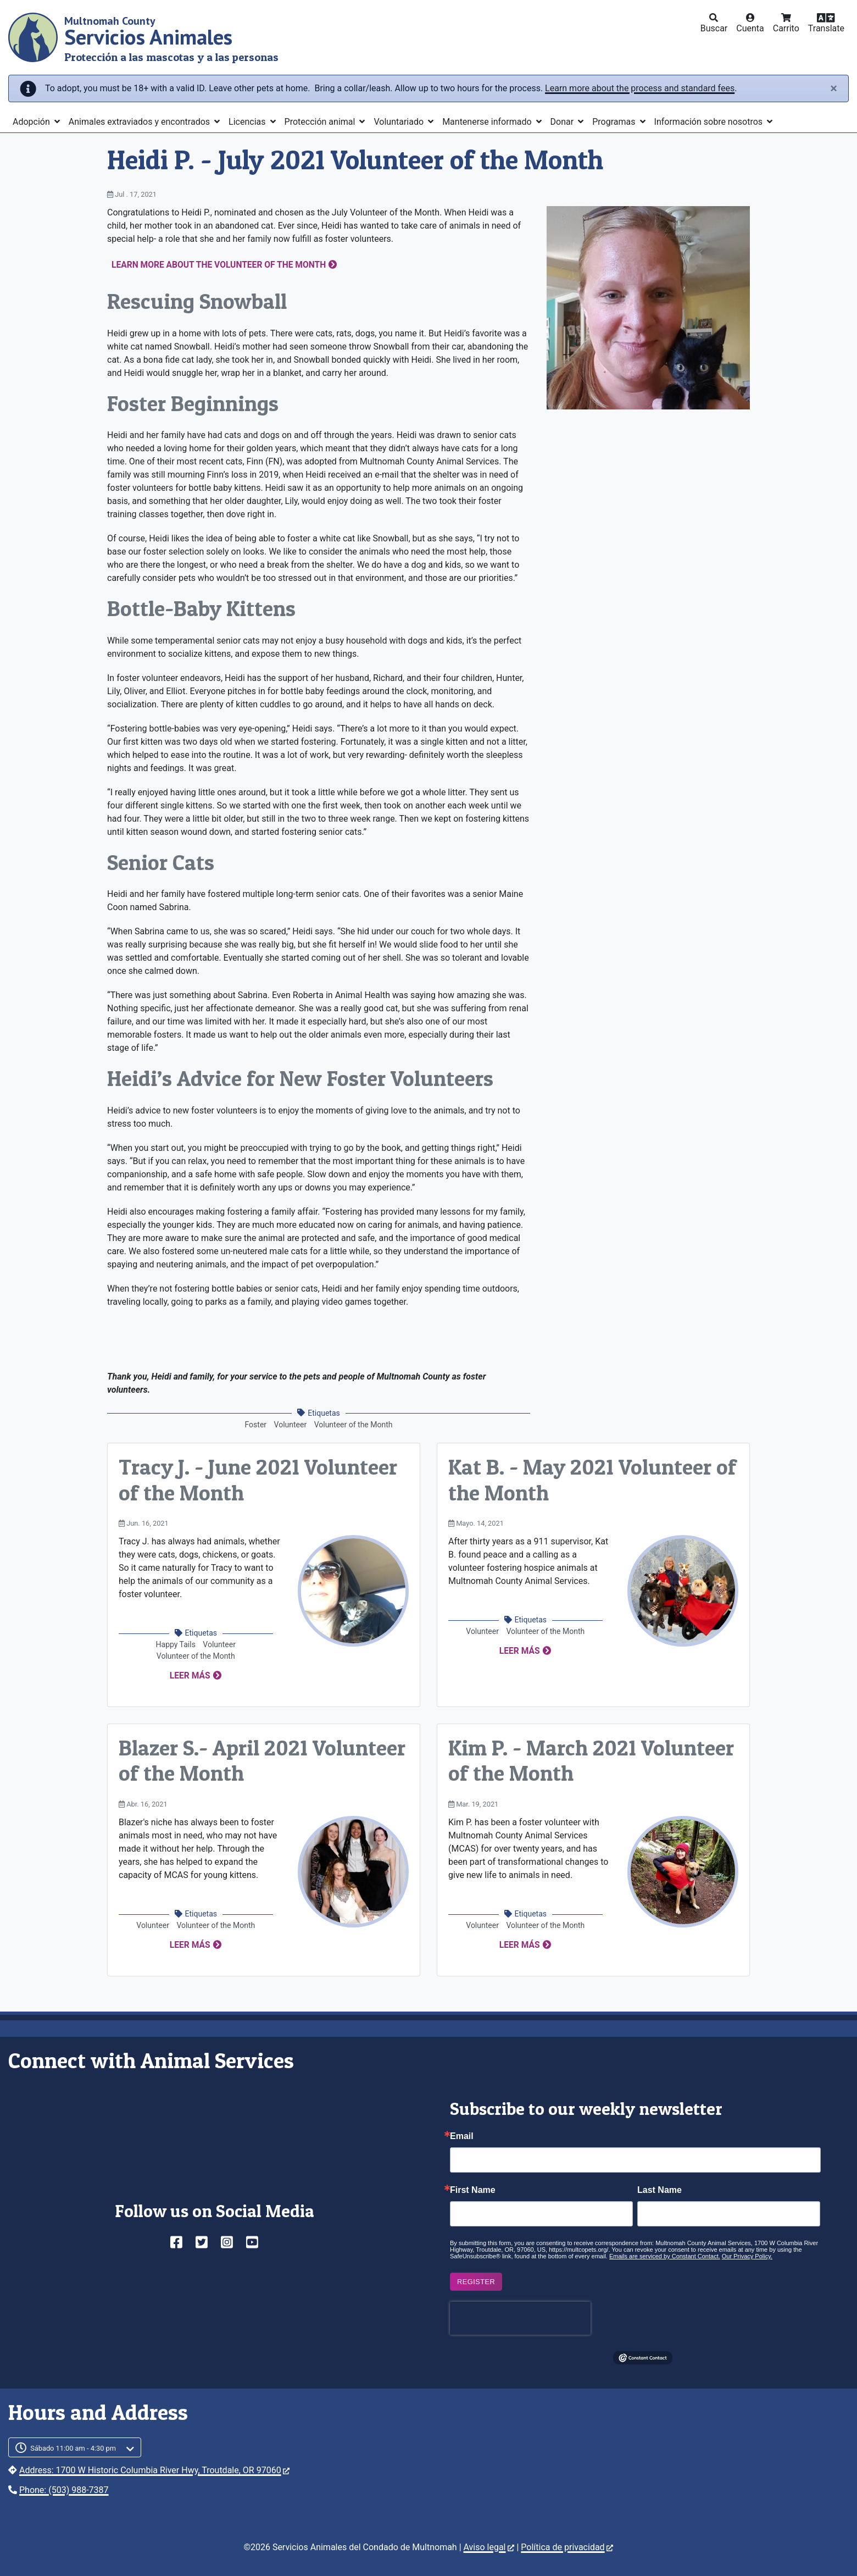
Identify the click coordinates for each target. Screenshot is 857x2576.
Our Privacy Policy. (747, 2256)
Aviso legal (489, 2547)
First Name (473, 2190)
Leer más (190, 1676)
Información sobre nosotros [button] (709, 122)
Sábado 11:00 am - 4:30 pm (73, 2448)
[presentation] (520, 2318)
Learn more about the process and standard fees (639, 88)
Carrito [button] (786, 28)
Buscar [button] (714, 28)
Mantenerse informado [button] (487, 122)
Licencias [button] (248, 122)
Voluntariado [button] (400, 122)
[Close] (833, 88)
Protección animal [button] (321, 122)
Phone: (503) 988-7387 (64, 2490)
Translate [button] (826, 28)
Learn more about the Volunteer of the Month (219, 265)
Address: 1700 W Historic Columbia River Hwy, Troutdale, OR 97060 (154, 2470)
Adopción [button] (32, 122)
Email (462, 2136)
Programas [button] (614, 122)
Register (476, 2282)
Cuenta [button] (750, 28)
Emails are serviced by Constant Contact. (664, 2256)
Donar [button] (563, 122)
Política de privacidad (567, 2547)
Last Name (659, 2190)
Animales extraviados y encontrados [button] (140, 122)
